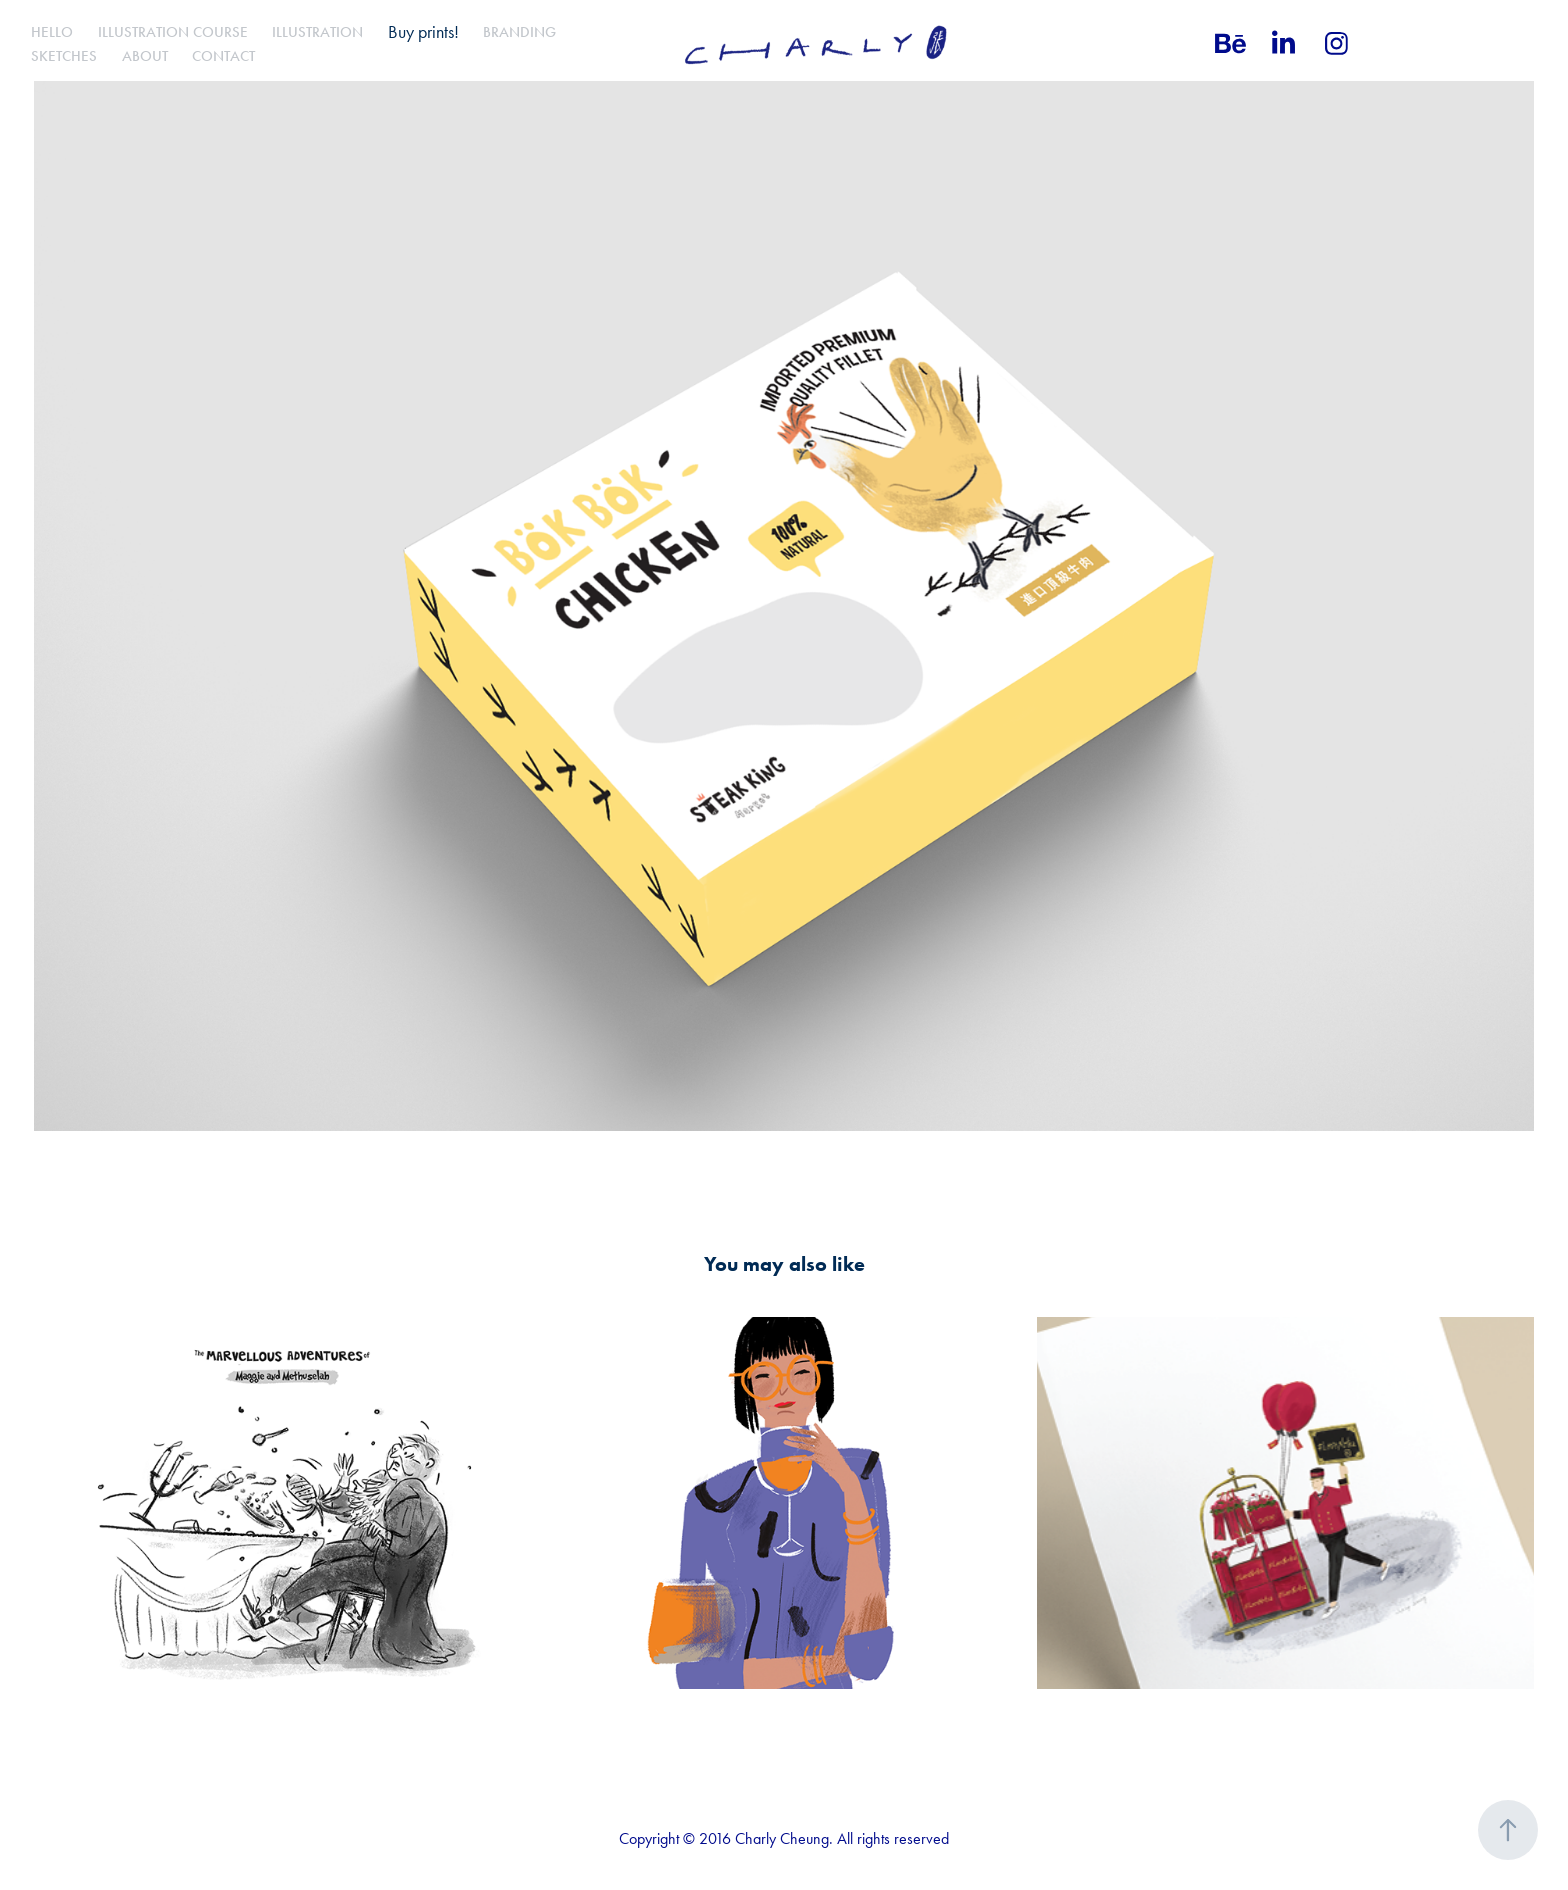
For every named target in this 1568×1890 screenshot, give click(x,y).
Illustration (317, 32)
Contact (223, 56)
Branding (519, 32)
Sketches (64, 56)
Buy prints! (423, 32)
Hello (52, 32)
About (145, 56)
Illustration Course (173, 32)
